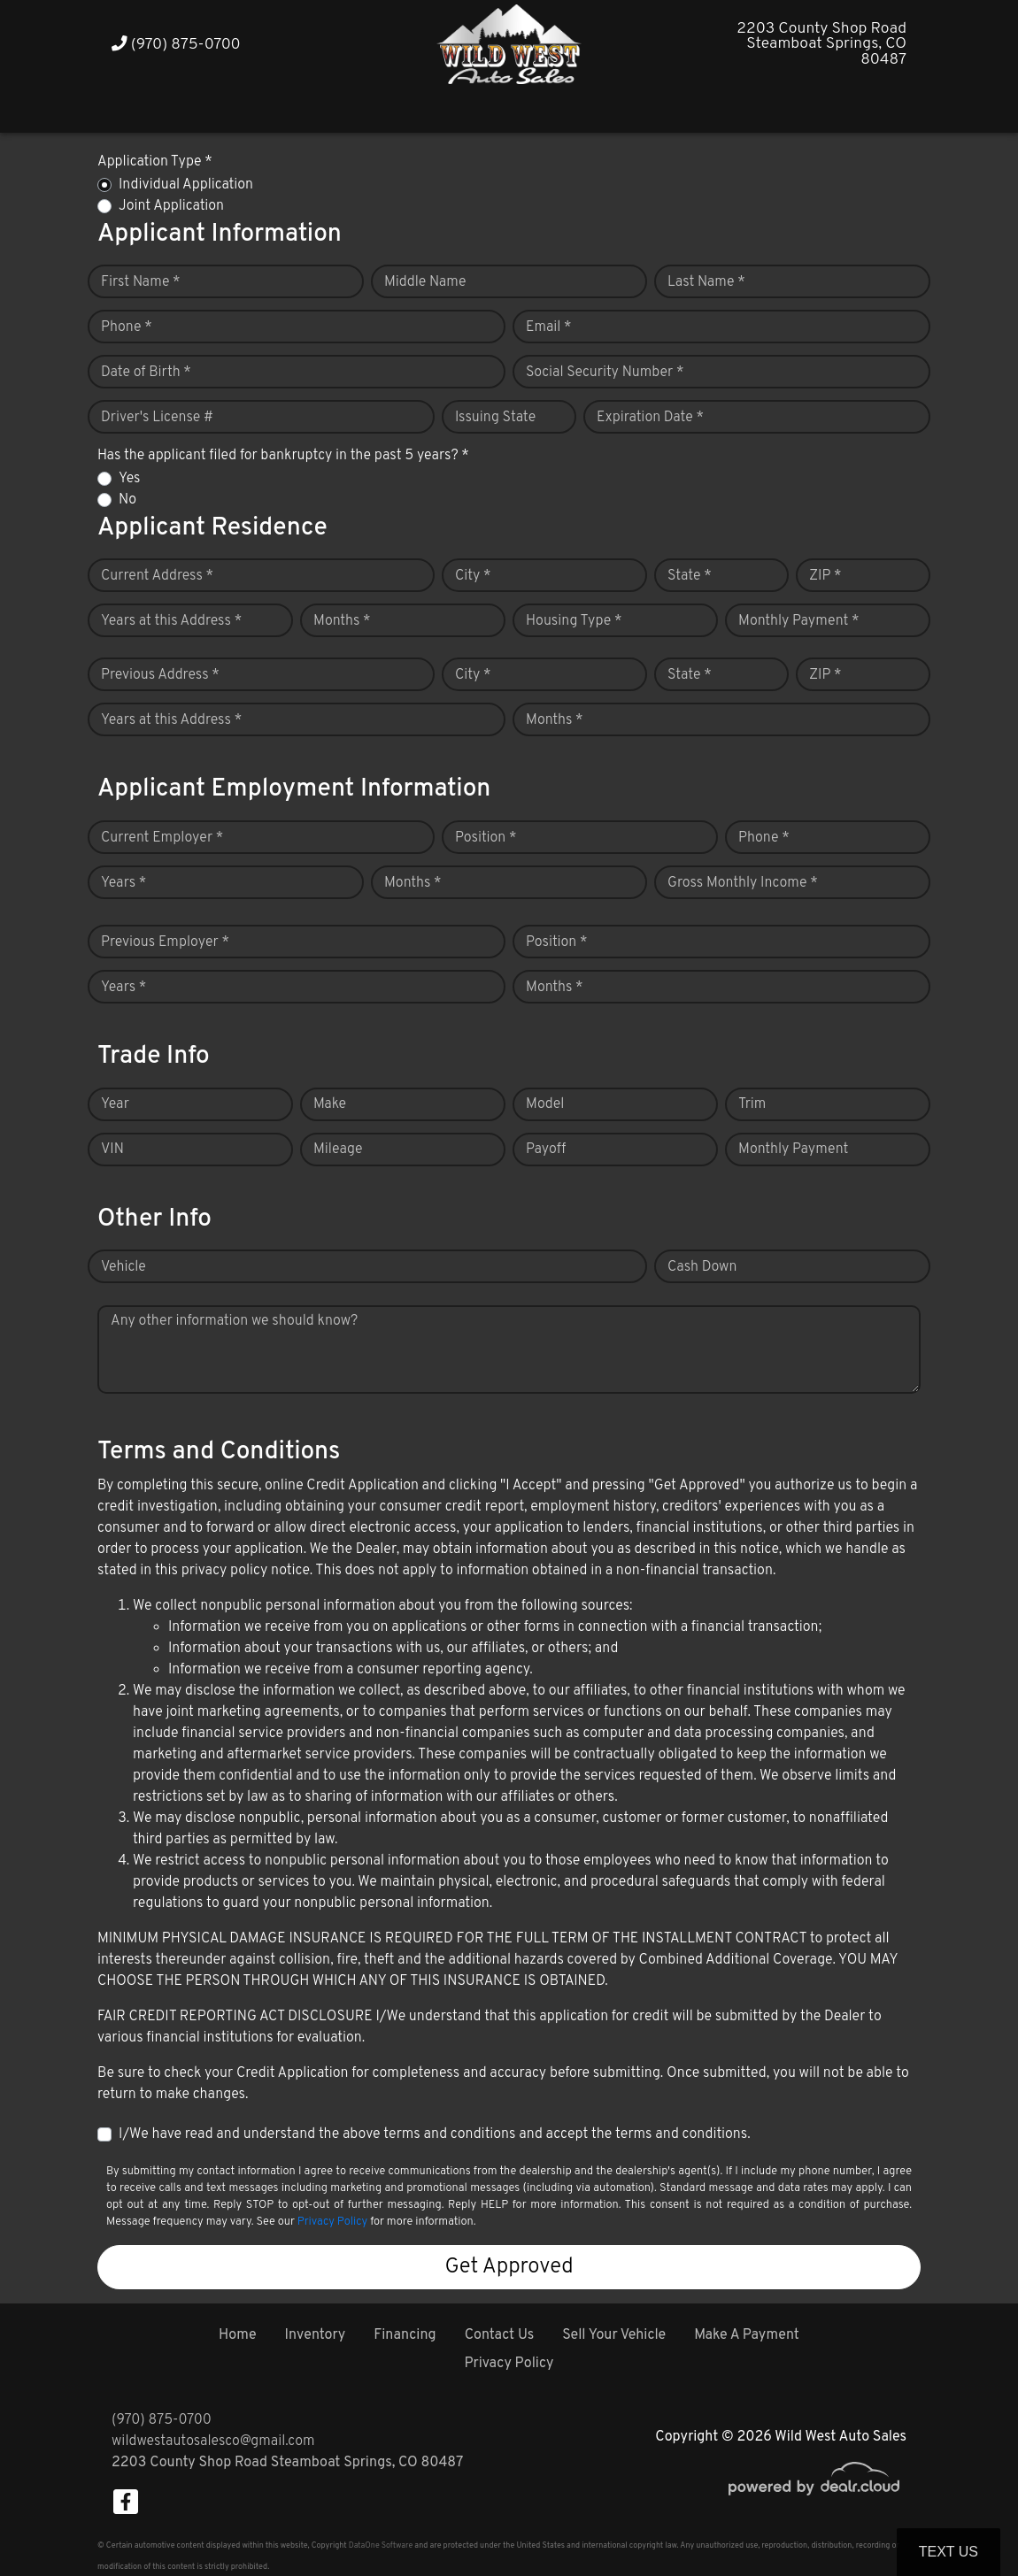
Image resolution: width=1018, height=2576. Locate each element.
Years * (123, 883)
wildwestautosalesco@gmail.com (213, 2441)
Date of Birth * (146, 372)
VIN (112, 1149)
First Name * (141, 282)
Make (329, 1104)
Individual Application (186, 185)
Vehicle (123, 1267)
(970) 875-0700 (176, 45)
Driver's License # (157, 418)
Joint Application (171, 206)
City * (473, 576)
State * (689, 576)
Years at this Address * (171, 621)
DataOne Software (381, 2545)
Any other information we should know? (234, 1321)
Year (115, 1104)
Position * (485, 838)
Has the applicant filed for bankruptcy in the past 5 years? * (283, 456)
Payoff (546, 1149)
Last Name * (706, 282)
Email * (549, 327)
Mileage (337, 1149)
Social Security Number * (604, 372)
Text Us (948, 2551)
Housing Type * (573, 621)
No (127, 500)
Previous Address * (160, 675)
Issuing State (495, 418)
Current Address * (157, 576)
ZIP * (825, 576)
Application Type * (154, 162)
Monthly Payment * (799, 621)
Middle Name (425, 282)
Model (545, 1104)
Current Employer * (162, 838)
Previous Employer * (165, 942)
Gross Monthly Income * (742, 883)
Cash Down (702, 1267)
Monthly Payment (793, 1149)
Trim (752, 1104)
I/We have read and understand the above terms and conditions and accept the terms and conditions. (435, 2134)
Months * (342, 621)
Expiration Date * (650, 418)
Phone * (126, 327)
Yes (129, 479)
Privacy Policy (332, 2222)
